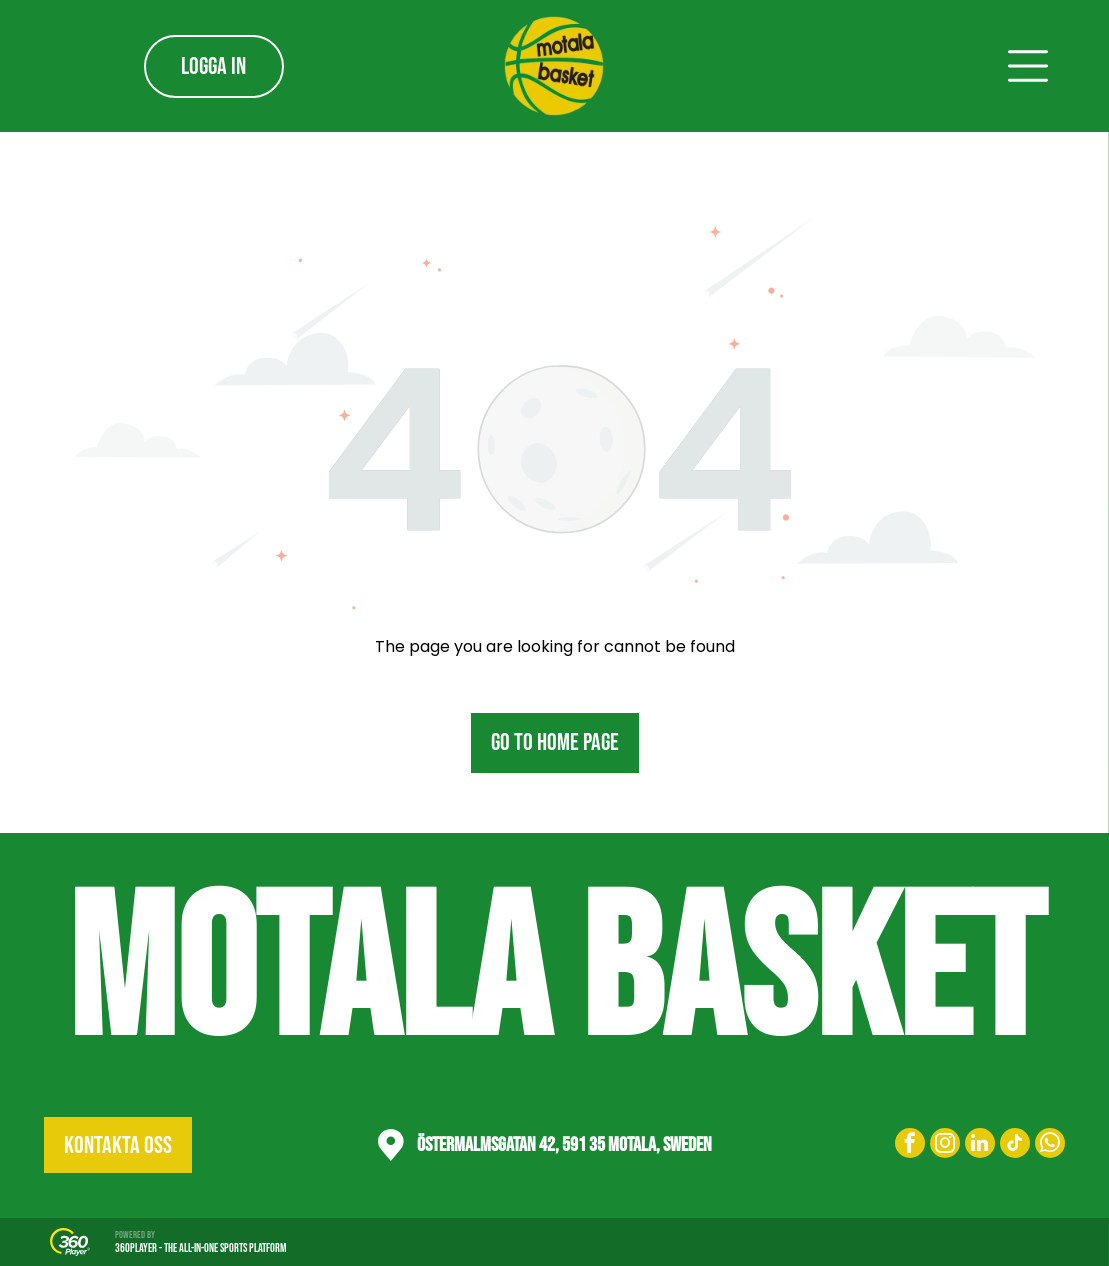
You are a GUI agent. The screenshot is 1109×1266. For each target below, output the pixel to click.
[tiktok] (1015, 1145)
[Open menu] (1028, 66)
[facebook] (910, 1145)
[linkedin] (980, 1145)
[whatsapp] (1050, 1145)
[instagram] (945, 1145)
